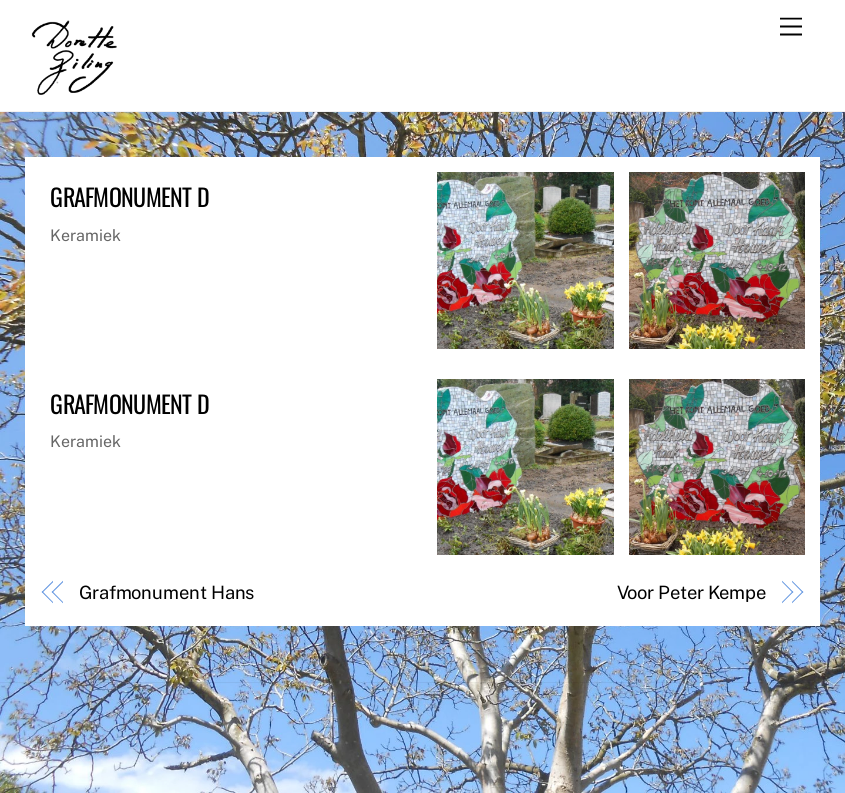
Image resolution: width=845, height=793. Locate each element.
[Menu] (791, 27)
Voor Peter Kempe (692, 592)
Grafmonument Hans (166, 592)
